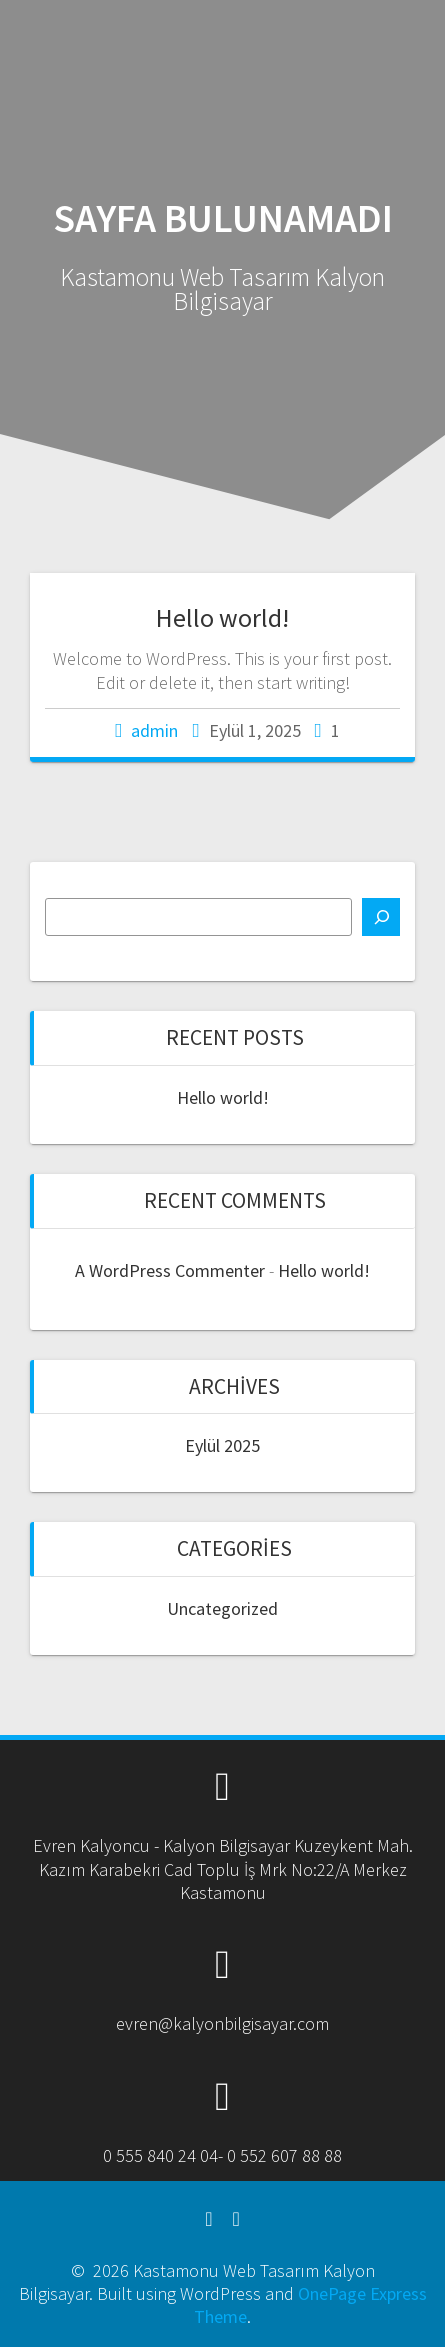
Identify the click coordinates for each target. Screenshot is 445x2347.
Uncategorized (222, 1608)
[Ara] (381, 917)
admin (154, 730)
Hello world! (222, 617)
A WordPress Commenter (170, 1270)
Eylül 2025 (222, 1445)
